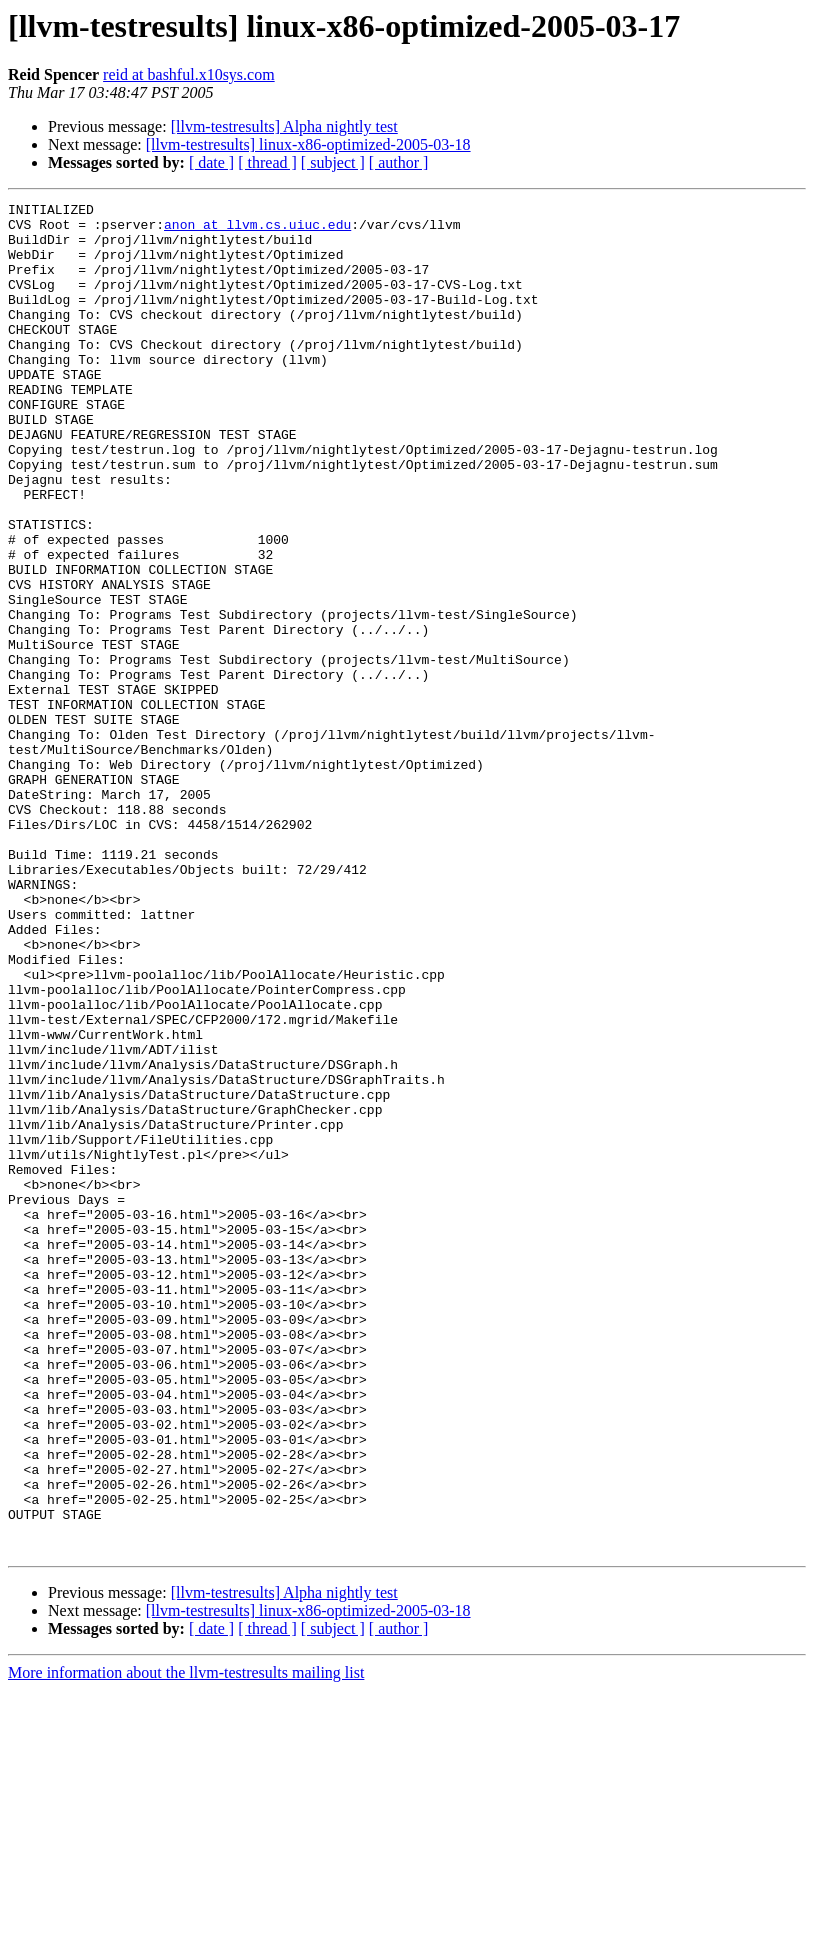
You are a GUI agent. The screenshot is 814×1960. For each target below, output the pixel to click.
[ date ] (211, 162)
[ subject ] (333, 162)
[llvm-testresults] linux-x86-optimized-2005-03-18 (308, 144)
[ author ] (399, 162)
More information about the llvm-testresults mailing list (186, 1942)
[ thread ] (267, 162)
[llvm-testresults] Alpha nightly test (284, 126)
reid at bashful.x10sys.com (189, 74)
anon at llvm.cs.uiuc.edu (257, 230)
